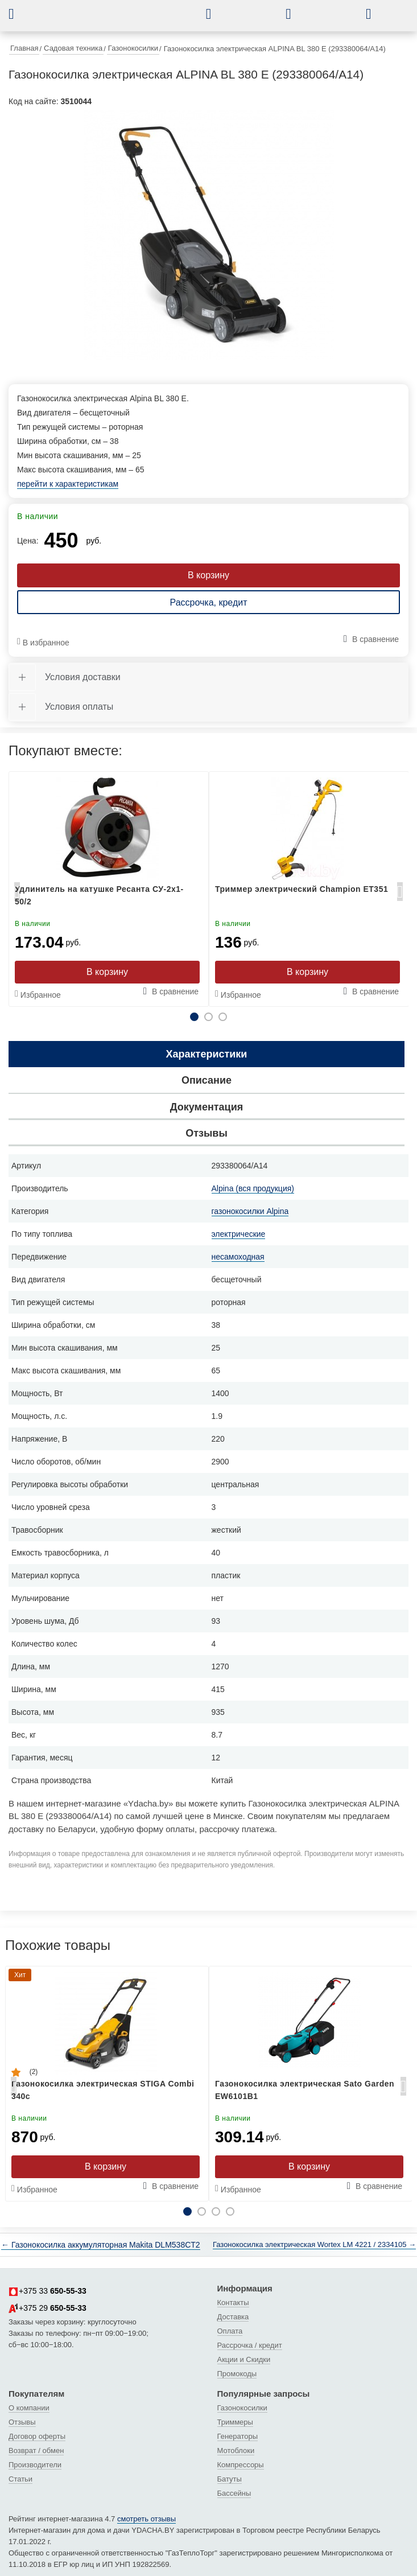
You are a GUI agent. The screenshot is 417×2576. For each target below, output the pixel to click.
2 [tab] (208, 1017)
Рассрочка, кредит (208, 602)
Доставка (233, 2316)
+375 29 (47, 2308)
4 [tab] (230, 2211)
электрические (239, 1233)
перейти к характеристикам (67, 483)
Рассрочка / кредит (249, 2345)
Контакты (233, 2302)
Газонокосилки (242, 2408)
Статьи (20, 2479)
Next (399, 894)
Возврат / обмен (36, 2450)
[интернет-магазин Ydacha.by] (117, 18)
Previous (17, 894)
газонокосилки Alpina (250, 1211)
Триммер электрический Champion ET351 (301, 889)
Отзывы (22, 2422)
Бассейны (234, 2493)
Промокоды (237, 2373)
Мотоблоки (236, 2450)
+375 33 (47, 2291)
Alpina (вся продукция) (253, 1188)
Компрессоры (240, 2464)
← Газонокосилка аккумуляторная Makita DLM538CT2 (100, 2244)
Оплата (230, 2331)
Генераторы (237, 2436)
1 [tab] (194, 1017)
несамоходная (238, 1256)
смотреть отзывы (146, 2519)
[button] (20, 13)
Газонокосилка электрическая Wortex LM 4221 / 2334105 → (314, 2244)
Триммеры (235, 2422)
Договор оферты (37, 2436)
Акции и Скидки (244, 2359)
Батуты (229, 2479)
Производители (35, 2464)
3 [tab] (222, 1017)
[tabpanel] (208, 235)
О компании (29, 2408)
